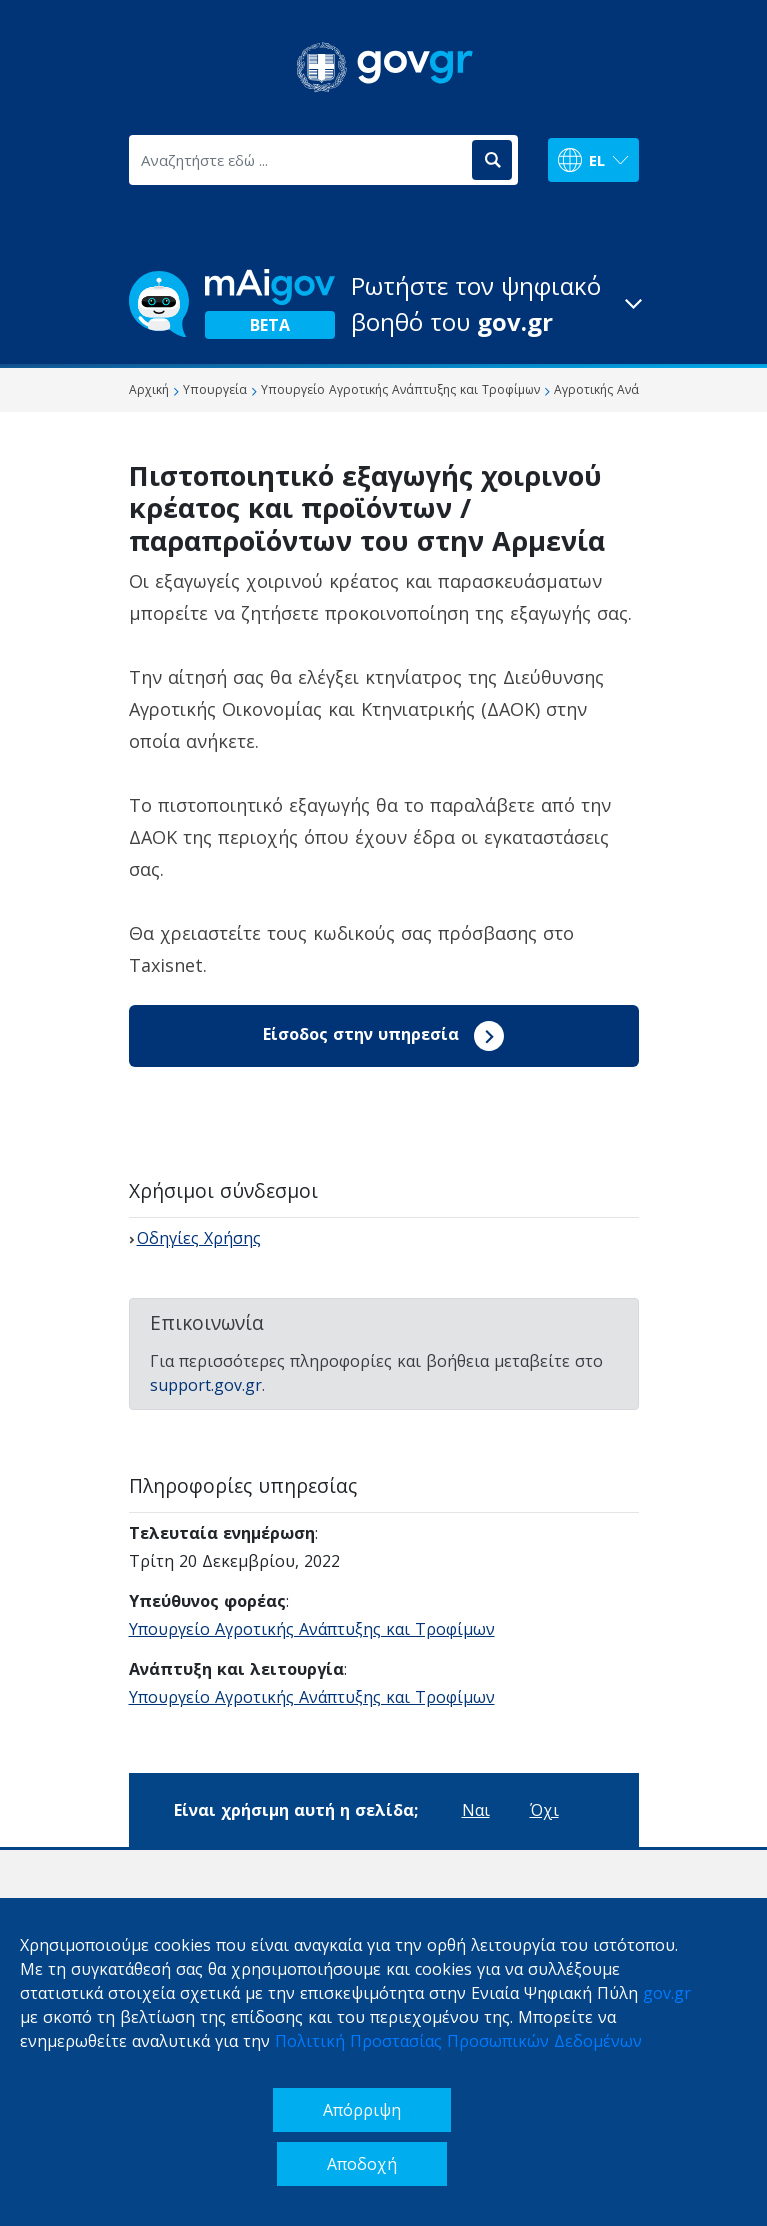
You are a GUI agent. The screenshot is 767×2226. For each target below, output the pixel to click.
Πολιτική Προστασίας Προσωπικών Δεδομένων (458, 2041)
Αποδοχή (362, 2164)
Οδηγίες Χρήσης (199, 1238)
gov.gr (667, 1993)
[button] (384, 304)
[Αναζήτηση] (492, 160)
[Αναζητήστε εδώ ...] (299, 160)
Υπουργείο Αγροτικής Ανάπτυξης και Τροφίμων (312, 1629)
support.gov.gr (206, 1385)
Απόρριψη (362, 2110)
